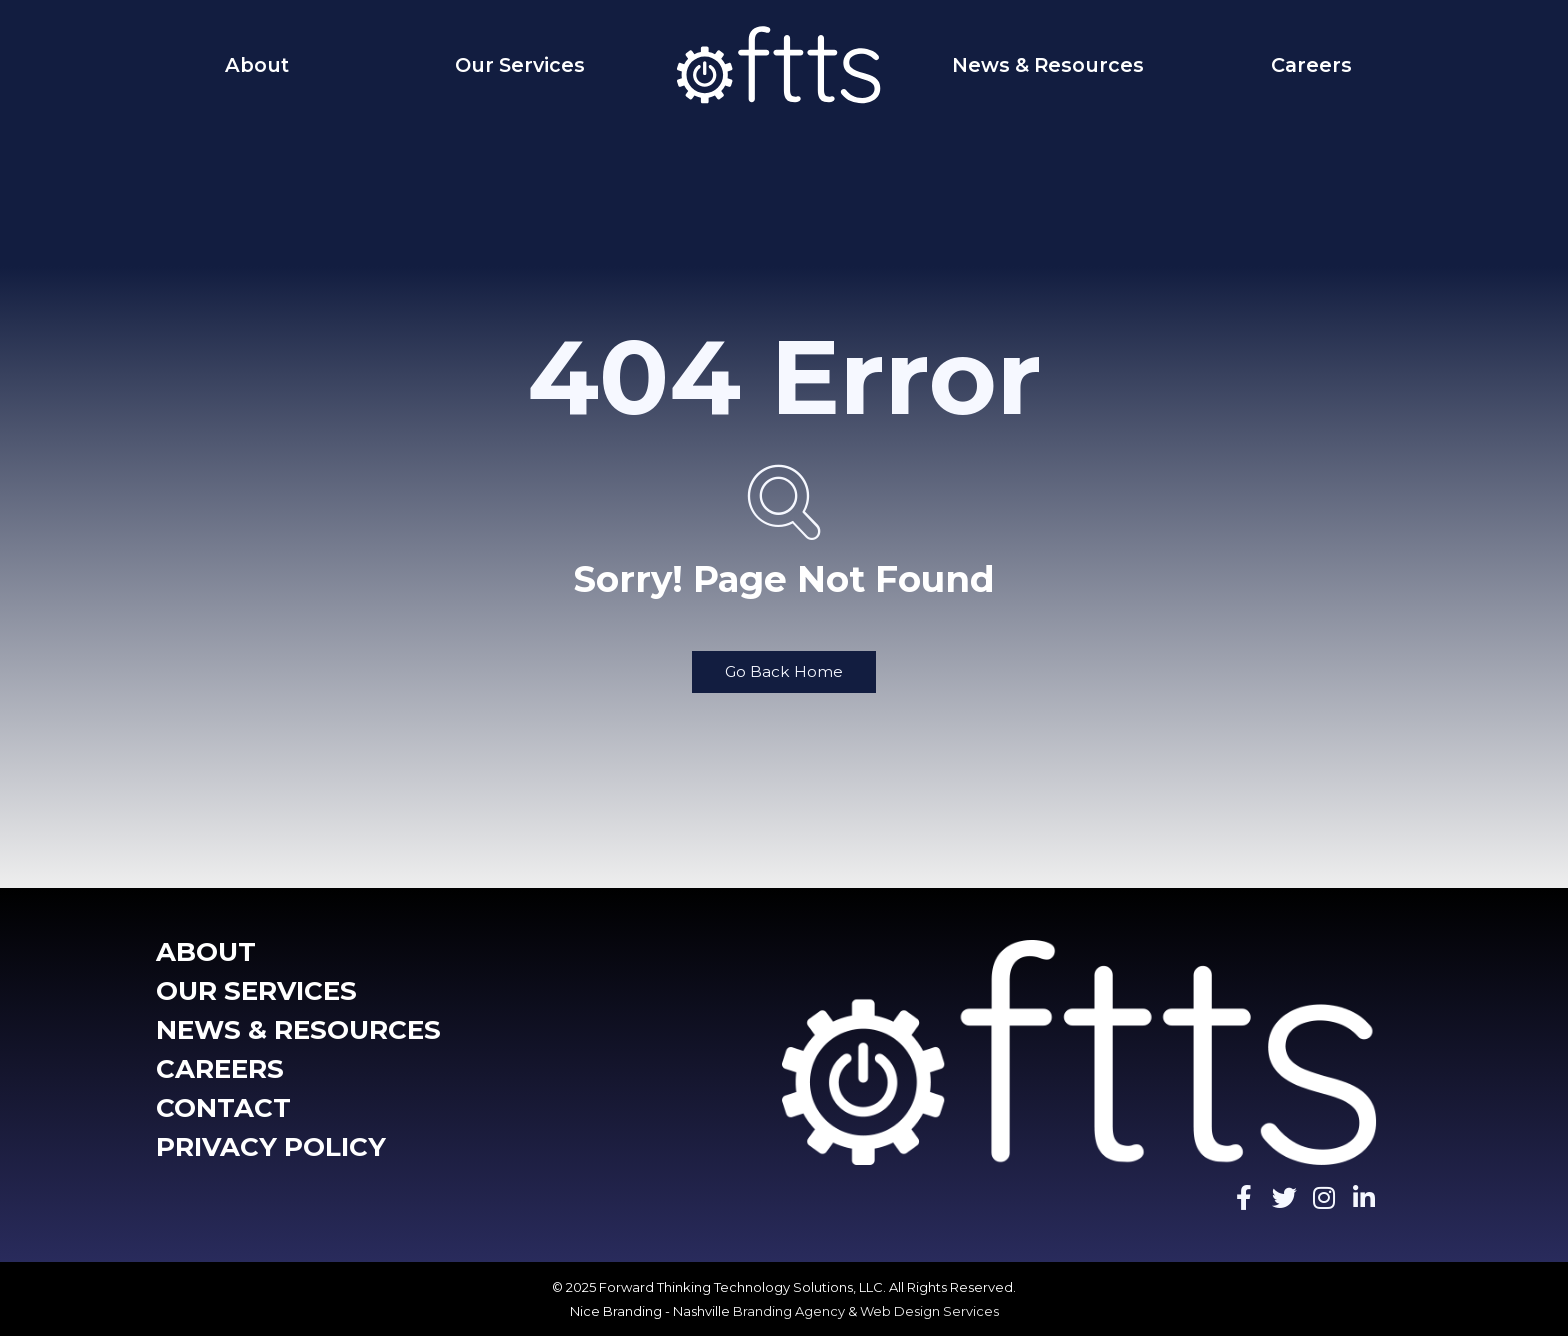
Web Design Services (929, 1311)
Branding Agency (789, 1311)
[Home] (784, 64)
